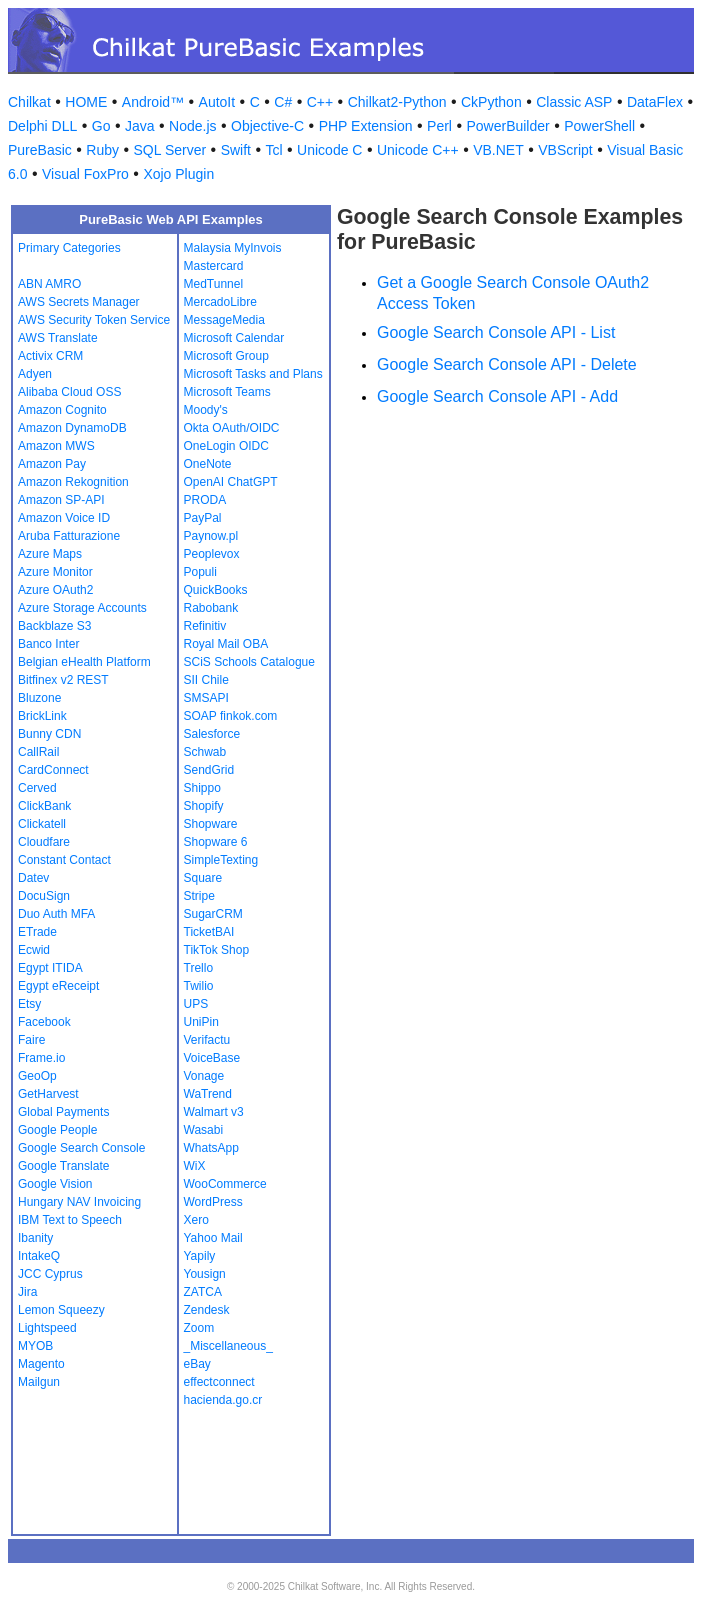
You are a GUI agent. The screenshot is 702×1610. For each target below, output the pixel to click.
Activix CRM (50, 356)
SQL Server (170, 150)
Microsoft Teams (227, 392)
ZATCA (203, 1292)
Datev (33, 878)
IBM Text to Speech (70, 1220)
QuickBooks (216, 590)
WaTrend (208, 1094)
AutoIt (217, 102)
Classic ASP (574, 102)
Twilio (199, 986)
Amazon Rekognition (73, 482)
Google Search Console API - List (496, 332)
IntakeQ (39, 1256)
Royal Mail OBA (226, 644)
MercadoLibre (220, 302)
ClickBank (44, 806)
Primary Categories (69, 248)
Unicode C (329, 150)
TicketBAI (209, 932)
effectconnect (219, 1382)
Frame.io (41, 1058)
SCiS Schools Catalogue (249, 662)
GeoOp (37, 1076)
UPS (196, 1004)
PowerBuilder (507, 126)
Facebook (44, 1022)
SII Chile (206, 680)
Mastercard (214, 266)
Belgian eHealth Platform (84, 662)
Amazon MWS (56, 446)
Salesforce (212, 734)
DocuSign (44, 896)
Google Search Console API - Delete (507, 364)
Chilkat (29, 102)
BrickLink (42, 716)
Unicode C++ (418, 150)
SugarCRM (213, 914)
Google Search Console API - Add (497, 396)
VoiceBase (212, 1058)
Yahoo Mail (213, 1238)
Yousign (205, 1274)
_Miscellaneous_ (228, 1346)
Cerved (37, 788)
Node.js (192, 126)
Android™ (153, 102)
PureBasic (40, 150)
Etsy (29, 1004)
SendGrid (209, 770)
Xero (196, 1220)
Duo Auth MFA (56, 914)
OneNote (208, 464)
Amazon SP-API (61, 500)
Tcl (273, 150)
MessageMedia (224, 320)
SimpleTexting (221, 860)
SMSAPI (206, 698)
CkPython (491, 102)
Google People (57, 1130)
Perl (439, 126)
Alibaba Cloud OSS (69, 392)
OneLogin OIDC (226, 446)
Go (101, 126)
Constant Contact (64, 860)
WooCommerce (225, 1184)
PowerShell (599, 126)
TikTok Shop (217, 950)
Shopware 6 (216, 842)
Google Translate (63, 1166)
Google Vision (55, 1184)
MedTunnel (214, 284)
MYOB (35, 1346)
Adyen (35, 374)
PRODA (205, 500)
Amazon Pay (52, 464)
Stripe (199, 896)
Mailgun (39, 1382)
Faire (31, 1040)
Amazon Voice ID (64, 518)
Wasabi (204, 1130)
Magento (41, 1364)
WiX (195, 1166)
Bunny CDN (49, 734)
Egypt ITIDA (50, 968)
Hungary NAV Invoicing (79, 1202)
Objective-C (267, 126)
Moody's (206, 410)
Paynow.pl (211, 536)
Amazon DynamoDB (72, 428)
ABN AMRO (49, 284)
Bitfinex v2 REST (63, 680)
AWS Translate (58, 338)
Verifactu (207, 1040)
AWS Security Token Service (94, 320)
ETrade (37, 932)
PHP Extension (366, 126)
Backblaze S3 (54, 626)
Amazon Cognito (62, 410)
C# (283, 102)
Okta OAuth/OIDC (232, 428)
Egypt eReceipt (58, 986)
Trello (199, 968)
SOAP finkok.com (231, 716)
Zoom (199, 1328)
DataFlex (655, 102)
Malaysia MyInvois (233, 248)
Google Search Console (81, 1148)
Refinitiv (205, 626)
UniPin (201, 1022)
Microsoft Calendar (234, 338)
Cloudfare (44, 842)
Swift (236, 150)
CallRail (38, 752)
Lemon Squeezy (61, 1310)
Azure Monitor (55, 572)
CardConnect (53, 770)
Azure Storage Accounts (82, 608)
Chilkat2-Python (397, 102)
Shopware (211, 824)
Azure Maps (50, 554)
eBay (197, 1364)
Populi (200, 572)
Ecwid (34, 950)
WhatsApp (211, 1148)
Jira (27, 1292)
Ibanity (35, 1238)
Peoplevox (212, 554)
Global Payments (63, 1112)
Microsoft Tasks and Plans (253, 374)
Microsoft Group (226, 356)
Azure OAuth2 (55, 590)
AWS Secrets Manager (79, 302)
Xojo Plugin (178, 174)
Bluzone (39, 698)
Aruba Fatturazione (69, 536)
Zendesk (207, 1310)
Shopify (204, 806)
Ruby (102, 150)
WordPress (213, 1202)
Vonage (204, 1076)
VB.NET (498, 150)
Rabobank (211, 608)
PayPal (203, 518)
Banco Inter (48, 644)
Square (203, 878)
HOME (86, 102)
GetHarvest (48, 1094)
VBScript (565, 150)
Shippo (202, 788)
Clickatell (42, 824)
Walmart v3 (214, 1112)
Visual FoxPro (85, 174)
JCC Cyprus (50, 1274)
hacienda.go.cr (223, 1400)
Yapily (200, 1256)
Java (140, 126)
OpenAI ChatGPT (231, 482)
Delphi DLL (42, 126)
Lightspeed (47, 1328)
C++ (320, 102)
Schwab (205, 752)
